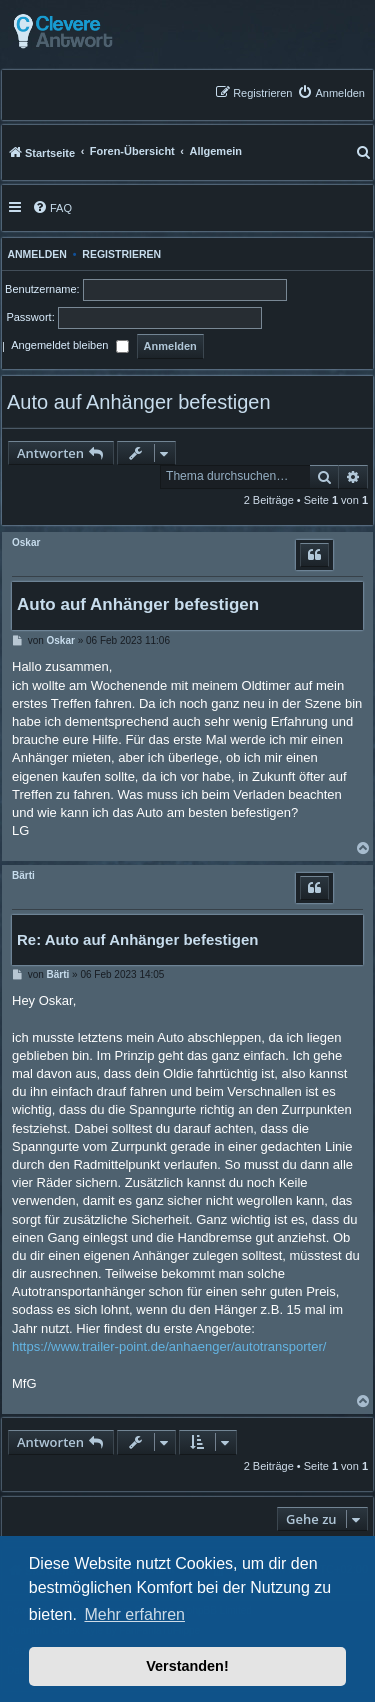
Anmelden (34, 254)
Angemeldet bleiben (69, 347)
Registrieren (121, 254)
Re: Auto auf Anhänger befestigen (137, 939)
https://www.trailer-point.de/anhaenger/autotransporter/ (169, 1346)
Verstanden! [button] (187, 1666)
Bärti (23, 875)
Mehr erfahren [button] (134, 1614)
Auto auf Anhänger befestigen (139, 402)
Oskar (26, 542)
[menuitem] (331, 92)
